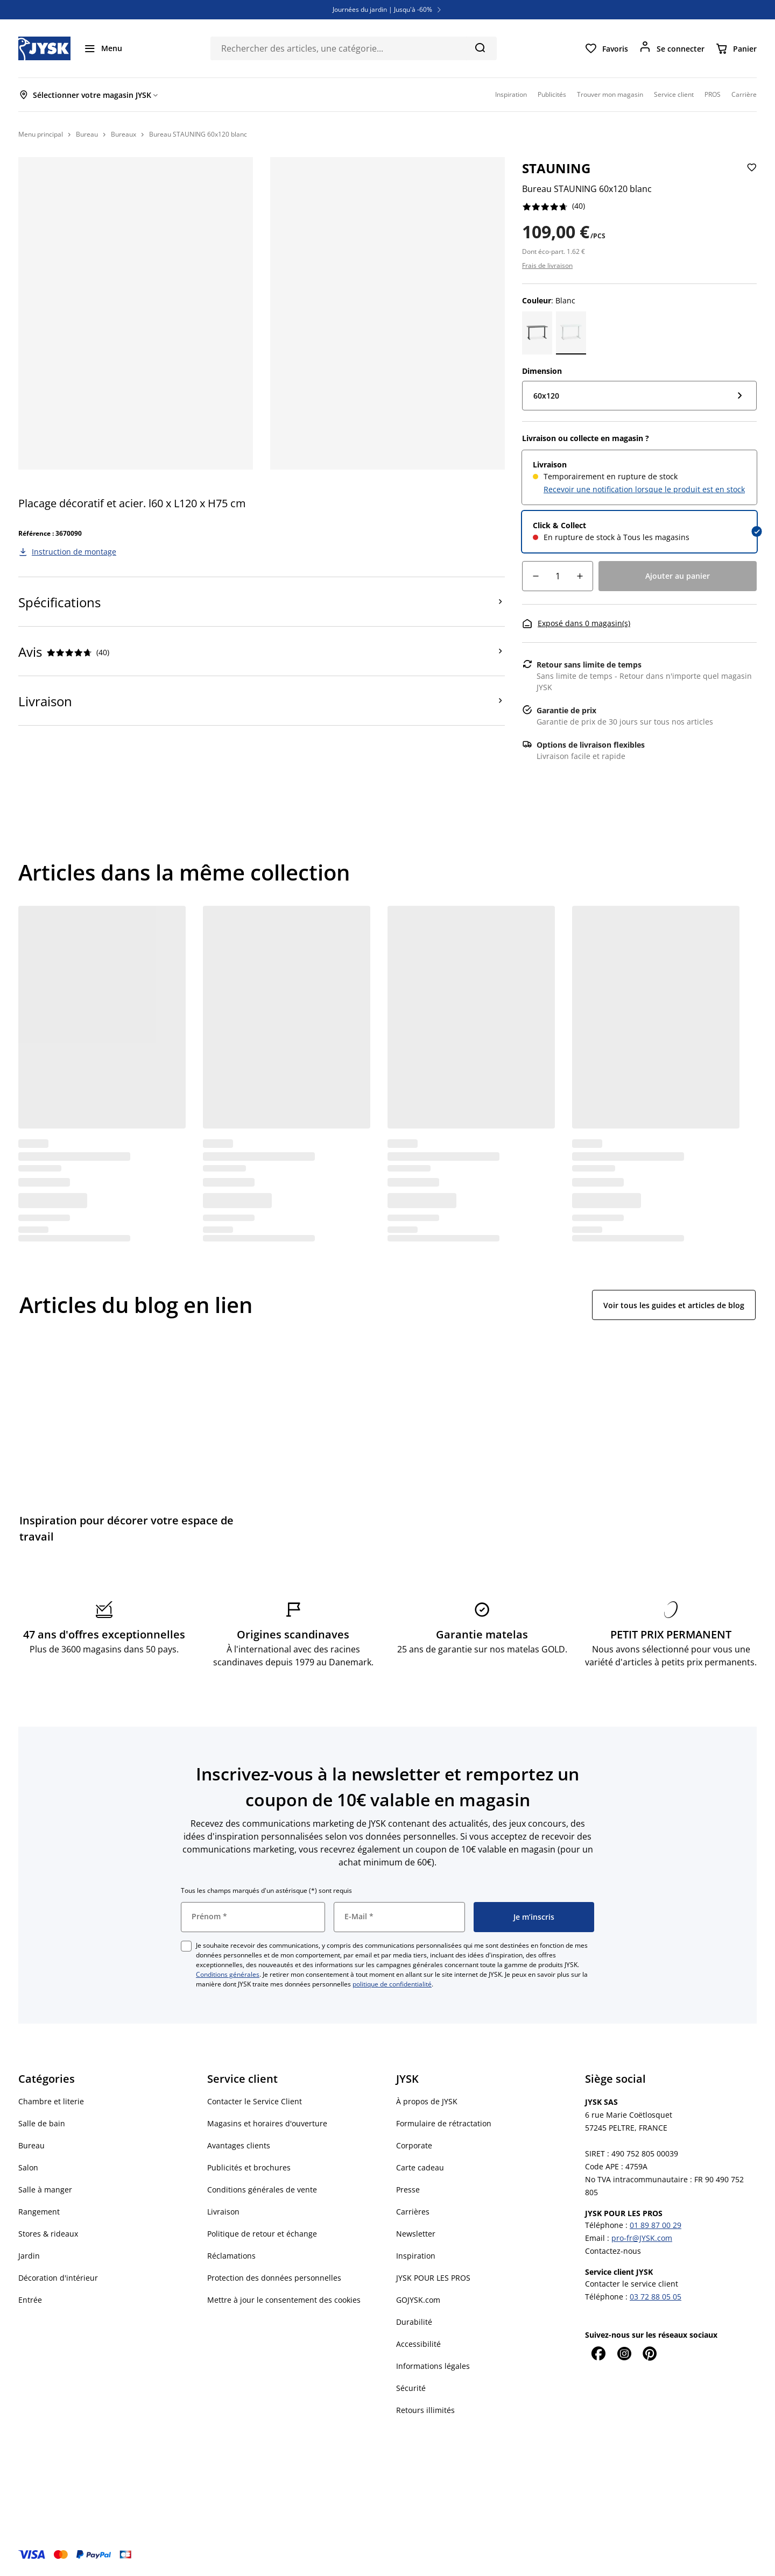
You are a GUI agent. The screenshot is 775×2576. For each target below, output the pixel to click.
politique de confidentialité (392, 1984)
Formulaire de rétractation (443, 2123)
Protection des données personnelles (274, 2278)
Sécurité (411, 2388)
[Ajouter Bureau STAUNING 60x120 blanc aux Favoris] (750, 176)
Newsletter (415, 2234)
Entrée (30, 2300)
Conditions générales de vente (262, 2189)
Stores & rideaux (48, 2234)
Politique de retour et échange (262, 2234)
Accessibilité (418, 2344)
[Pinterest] (650, 2353)
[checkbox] (186, 1946)
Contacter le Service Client (254, 2101)
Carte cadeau (420, 2167)
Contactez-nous (613, 2251)
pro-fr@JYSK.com (641, 2238)
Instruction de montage (74, 552)
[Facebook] (598, 2353)
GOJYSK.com (418, 2300)
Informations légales (433, 2366)
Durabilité (414, 2322)
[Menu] (102, 48)
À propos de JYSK (426, 2101)
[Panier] (736, 48)
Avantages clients (238, 2145)
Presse (408, 2189)
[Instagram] (624, 2353)
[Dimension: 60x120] (639, 395)
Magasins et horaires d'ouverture (267, 2123)
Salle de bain (41, 2123)
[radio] (639, 477)
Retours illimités (425, 2410)
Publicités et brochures (249, 2167)
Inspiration (415, 2256)
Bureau (31, 2145)
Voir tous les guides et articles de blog (673, 1305)
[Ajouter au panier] (677, 576)
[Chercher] (480, 47)
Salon (28, 2167)
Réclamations (231, 2256)
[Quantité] (557, 576)
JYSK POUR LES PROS (433, 2278)
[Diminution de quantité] (535, 576)
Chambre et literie (51, 2101)
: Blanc (548, 300)
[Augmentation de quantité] (579, 576)
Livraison (223, 2211)
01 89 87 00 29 (655, 2225)
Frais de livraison (547, 265)
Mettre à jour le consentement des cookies (284, 2300)
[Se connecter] (671, 48)
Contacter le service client (631, 2284)
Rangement (39, 2211)
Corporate (414, 2145)
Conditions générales (227, 1974)
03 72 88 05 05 (655, 2296)
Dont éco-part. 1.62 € (553, 251)
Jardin (29, 2256)
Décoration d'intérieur (58, 2278)
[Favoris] (606, 48)
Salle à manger (45, 2189)
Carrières (412, 2211)
